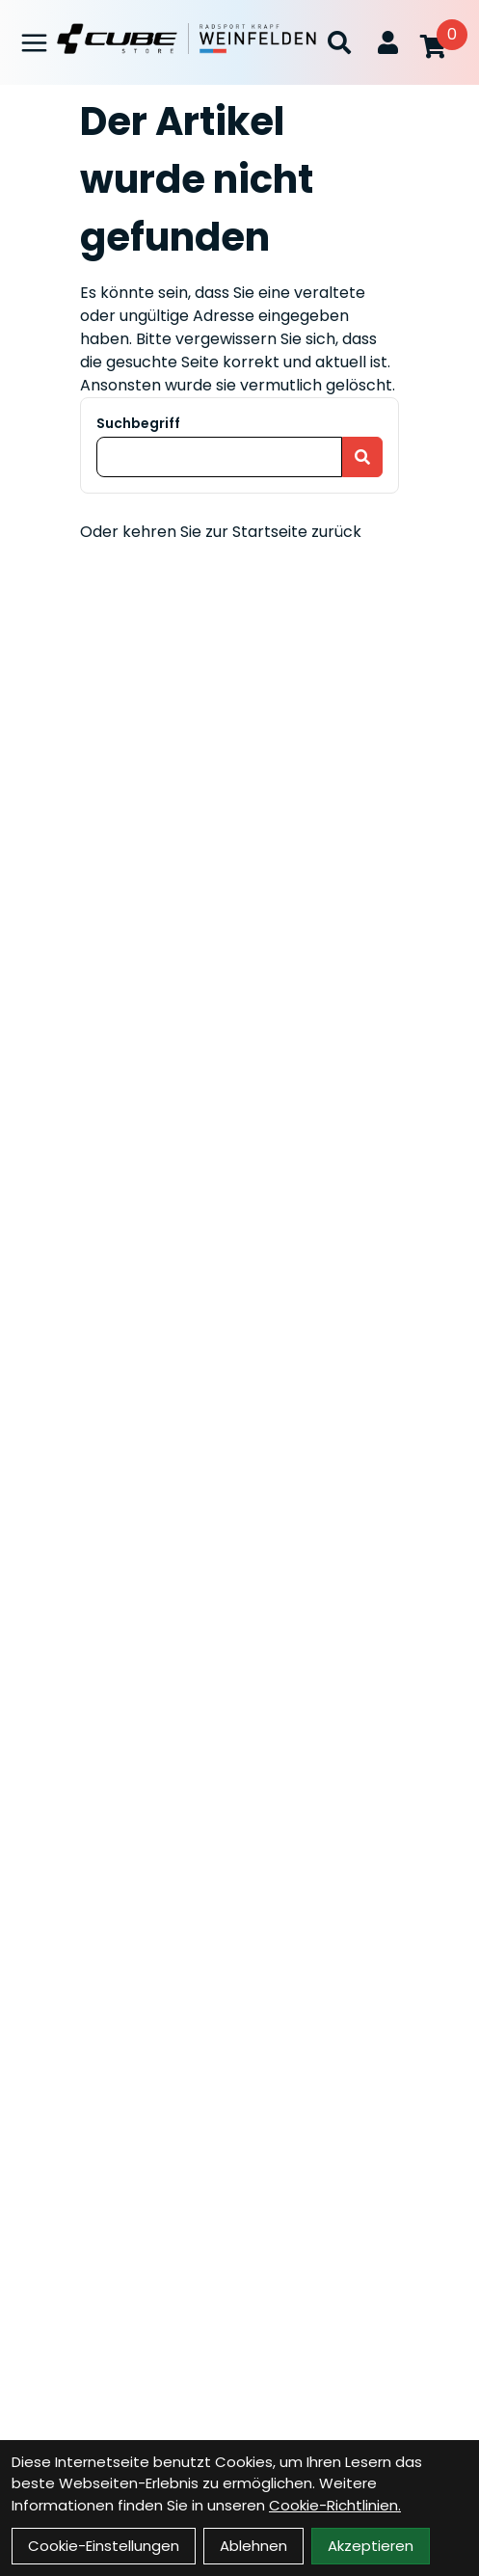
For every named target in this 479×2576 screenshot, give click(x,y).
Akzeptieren (370, 2546)
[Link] (34, 43)
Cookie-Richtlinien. (335, 2505)
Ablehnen (253, 2546)
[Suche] (339, 42)
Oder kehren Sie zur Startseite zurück (220, 532)
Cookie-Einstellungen (103, 2546)
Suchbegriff (138, 423)
